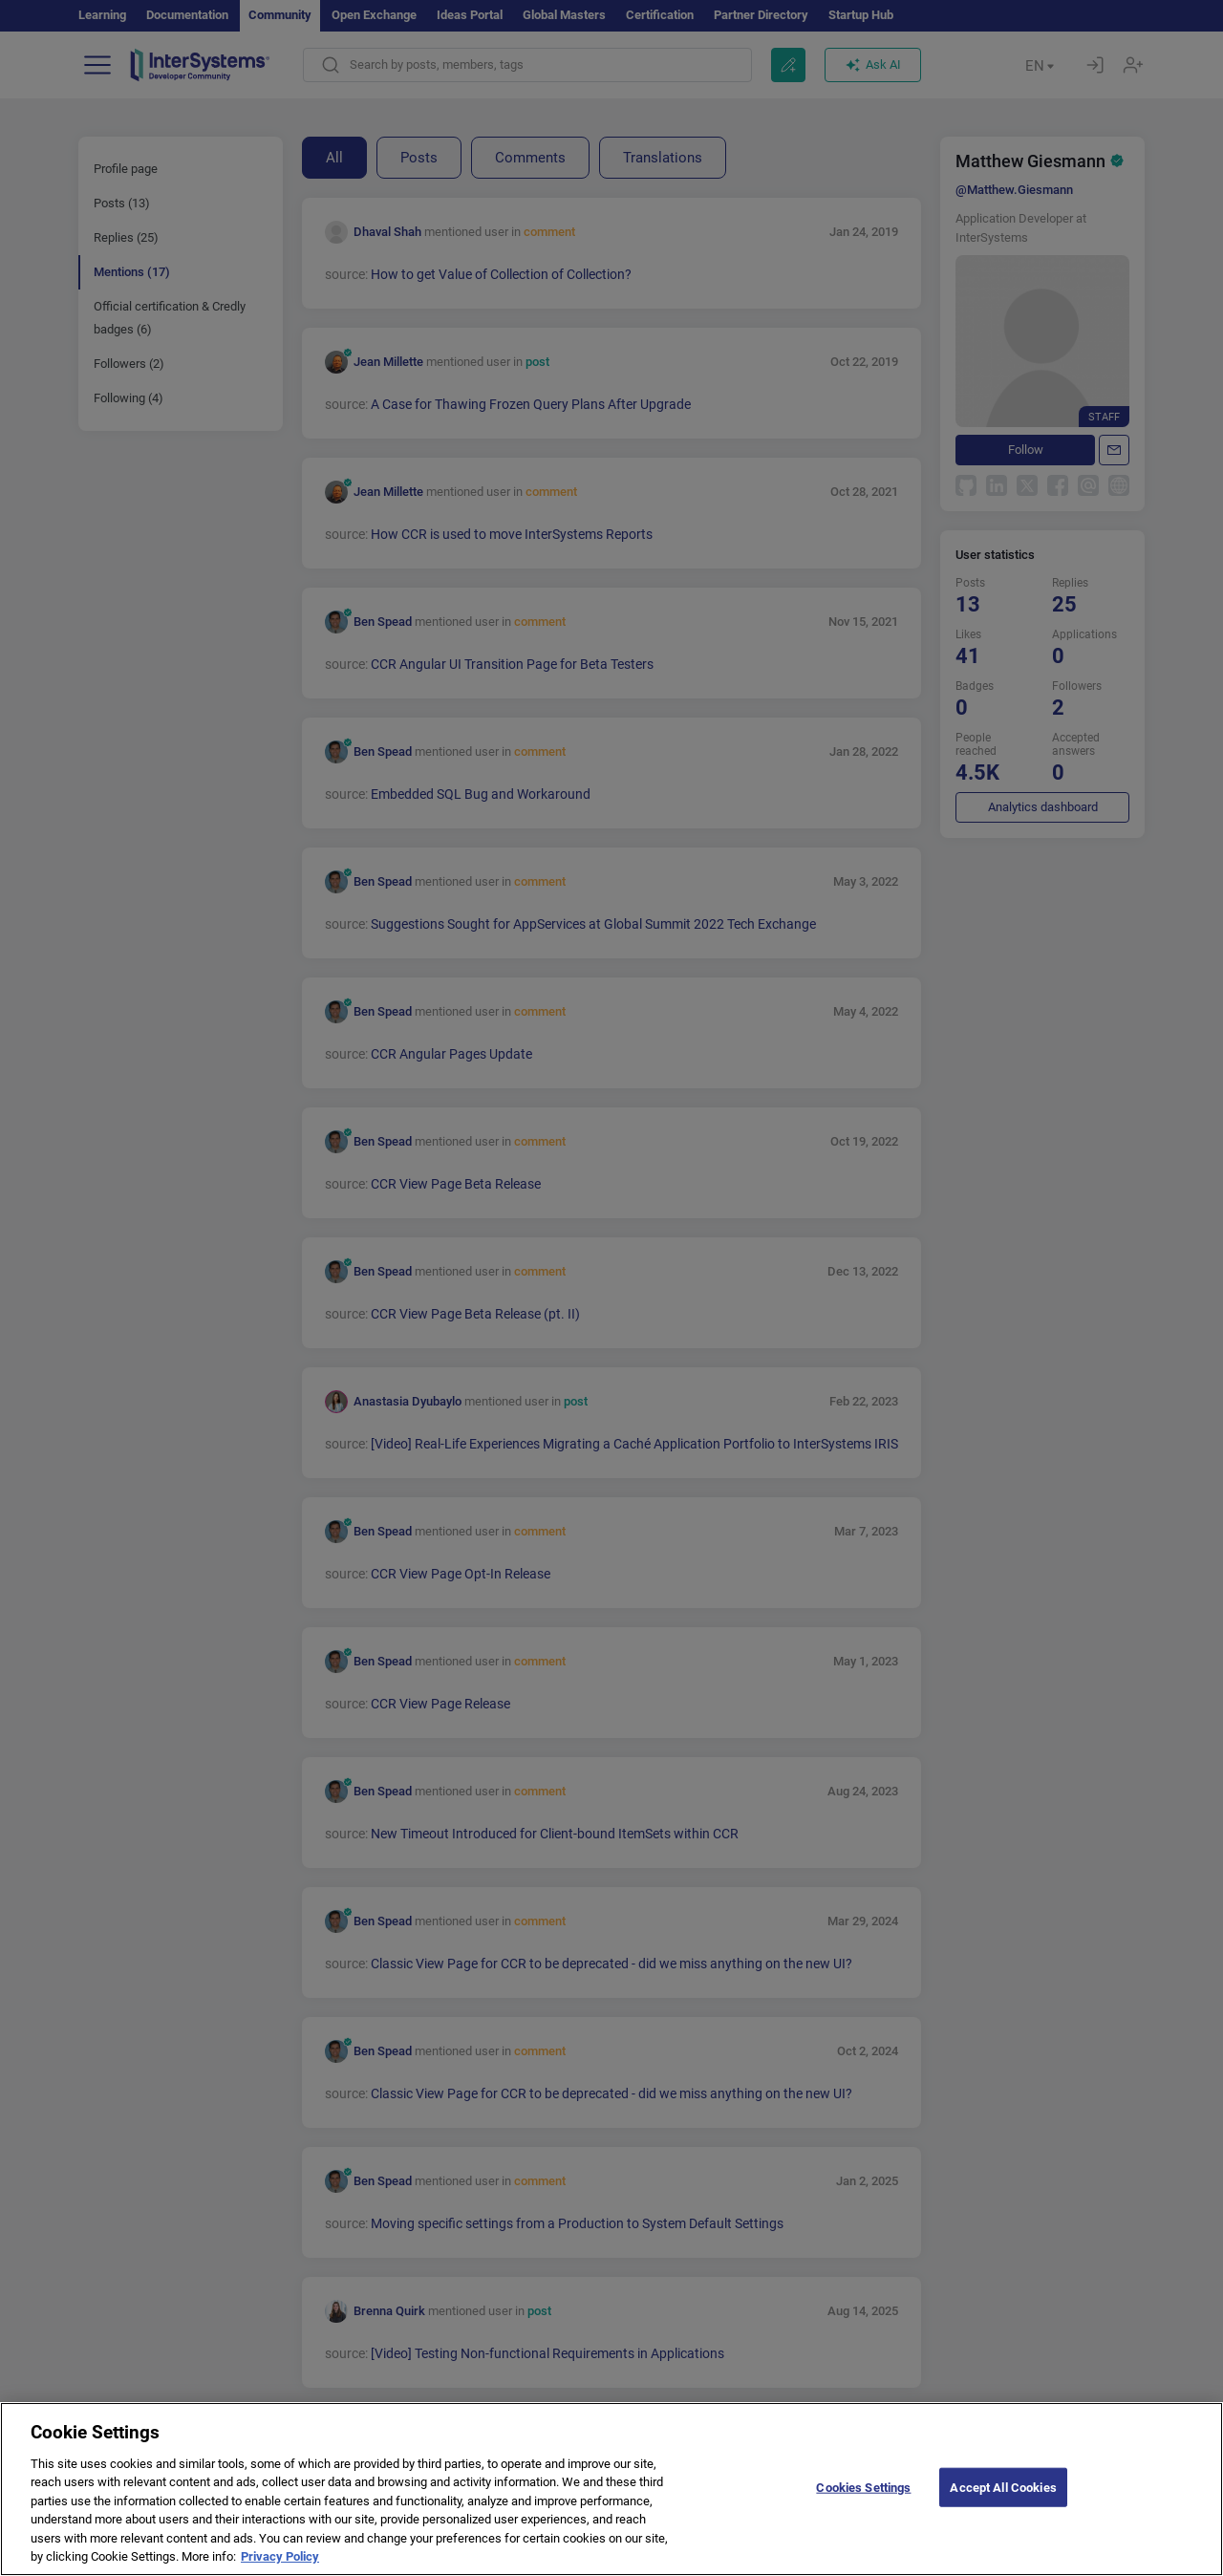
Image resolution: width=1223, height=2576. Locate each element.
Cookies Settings (863, 2502)
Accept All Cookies (1003, 2502)
